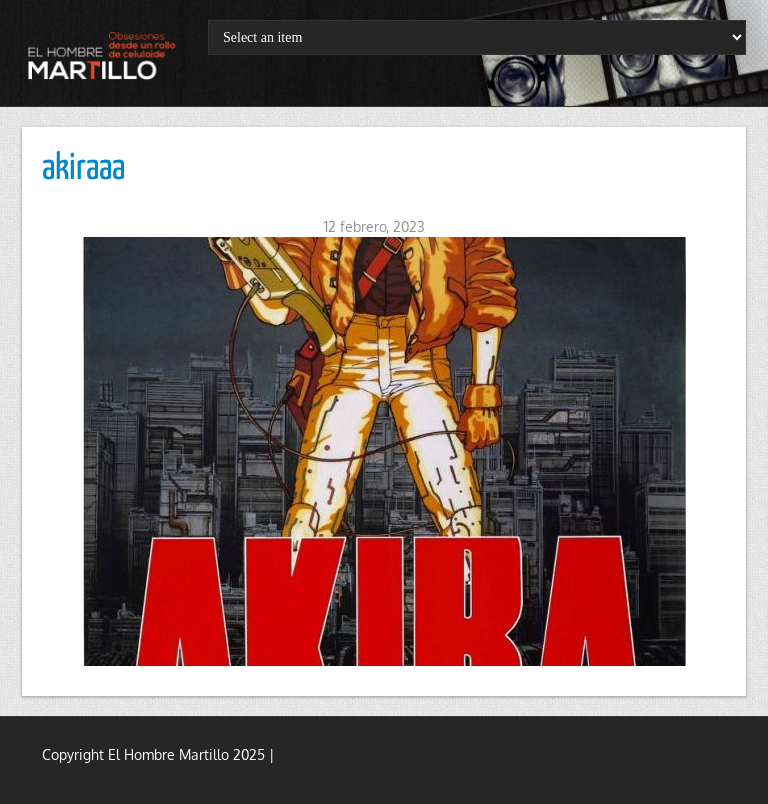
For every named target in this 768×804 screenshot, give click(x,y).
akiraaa (83, 169)
